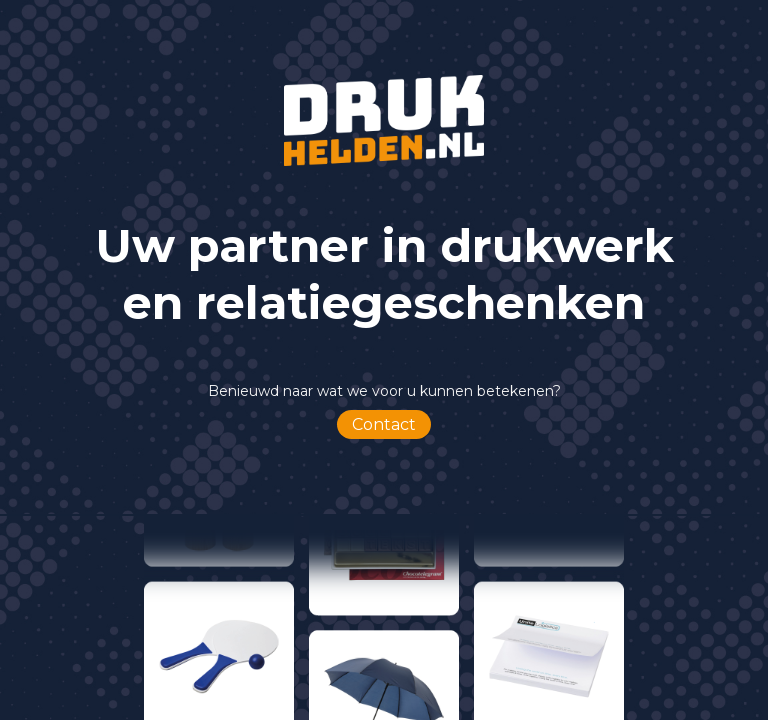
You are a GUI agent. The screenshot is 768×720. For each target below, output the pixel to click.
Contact (384, 424)
